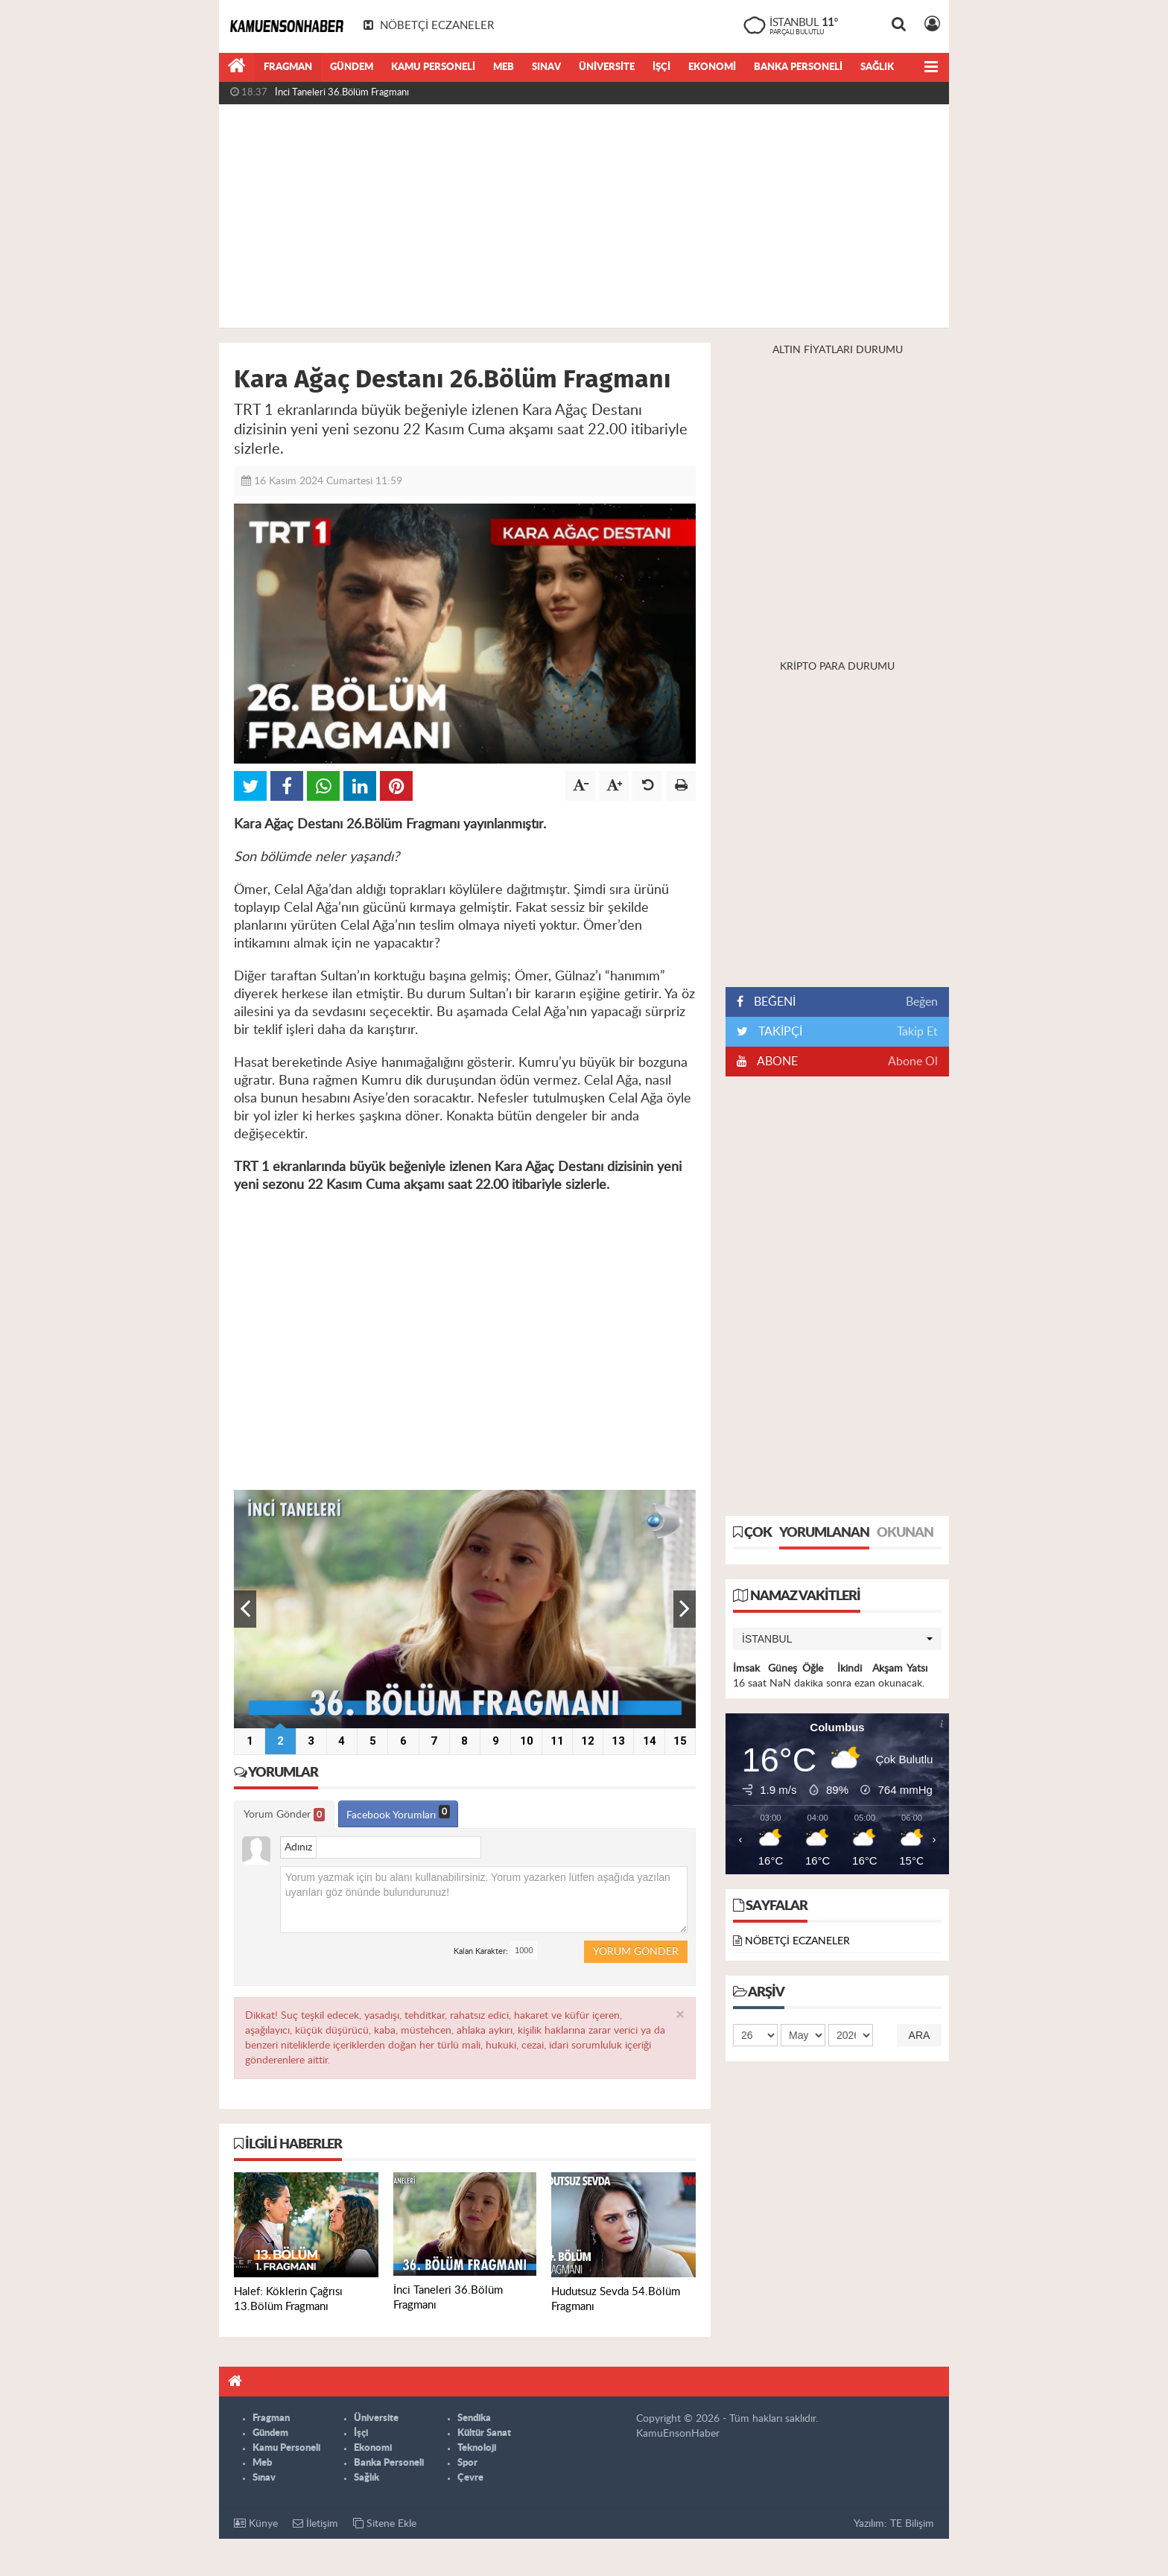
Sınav (546, 67)
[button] (837, 1639)
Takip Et (917, 1032)
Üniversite (607, 67)
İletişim (315, 2523)
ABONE (776, 1061)
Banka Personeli (798, 67)
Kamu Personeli (433, 67)
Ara (919, 2035)
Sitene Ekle (384, 2523)
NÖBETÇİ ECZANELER (797, 1941)
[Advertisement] (584, 216)
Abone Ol (913, 1061)
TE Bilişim (912, 2524)
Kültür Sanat (484, 2433)
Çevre (470, 2478)
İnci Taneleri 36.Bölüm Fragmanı (342, 93)
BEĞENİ (771, 1002)
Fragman (288, 67)
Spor (467, 2463)
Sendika (474, 2418)
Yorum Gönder (284, 1814)
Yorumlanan (824, 1533)
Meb (503, 67)
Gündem (351, 67)
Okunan (905, 1533)
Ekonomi (712, 67)
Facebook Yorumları (398, 1813)
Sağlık (877, 67)
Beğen (922, 1002)
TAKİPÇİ (778, 1032)
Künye (256, 2523)
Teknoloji (476, 2448)
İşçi (661, 67)
